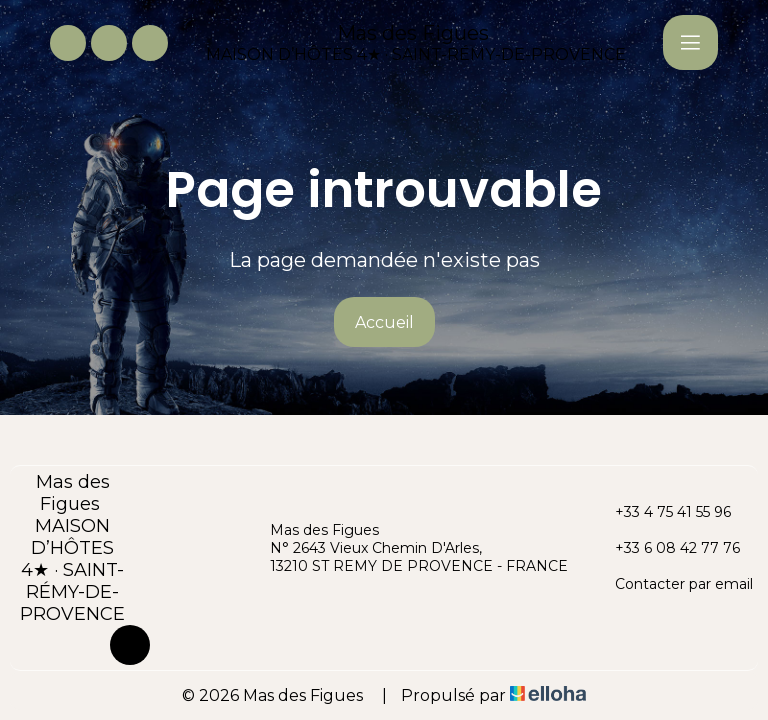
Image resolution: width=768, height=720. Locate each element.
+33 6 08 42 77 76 (666, 548)
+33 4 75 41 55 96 (661, 512)
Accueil (384, 322)
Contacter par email (672, 584)
